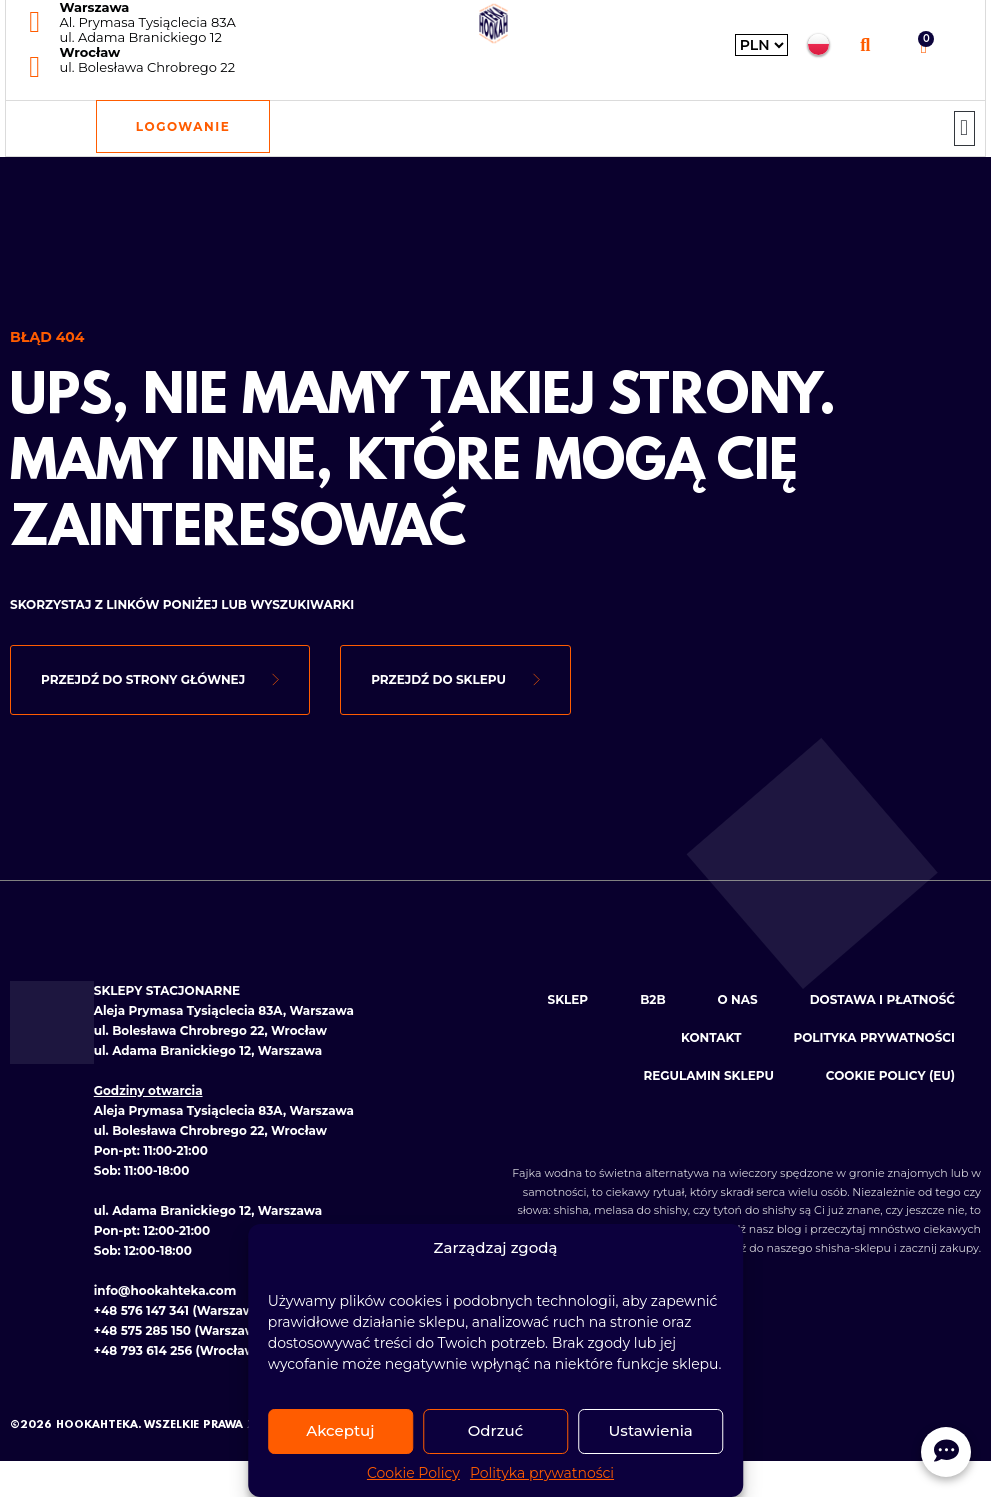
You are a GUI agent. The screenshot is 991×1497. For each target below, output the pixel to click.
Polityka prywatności (542, 1473)
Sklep (568, 999)
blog (789, 1229)
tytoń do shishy (754, 1210)
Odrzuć (496, 1430)
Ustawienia (651, 1430)
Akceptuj (340, 1430)
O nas (738, 999)
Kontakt (711, 1037)
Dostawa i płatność (882, 999)
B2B (652, 999)
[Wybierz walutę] (761, 45)
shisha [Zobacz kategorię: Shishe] (571, 1210)
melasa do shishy (641, 1210)
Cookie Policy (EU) (890, 1075)
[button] (865, 44)
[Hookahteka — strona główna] (493, 23)
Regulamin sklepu (708, 1075)
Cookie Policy (413, 1473)
